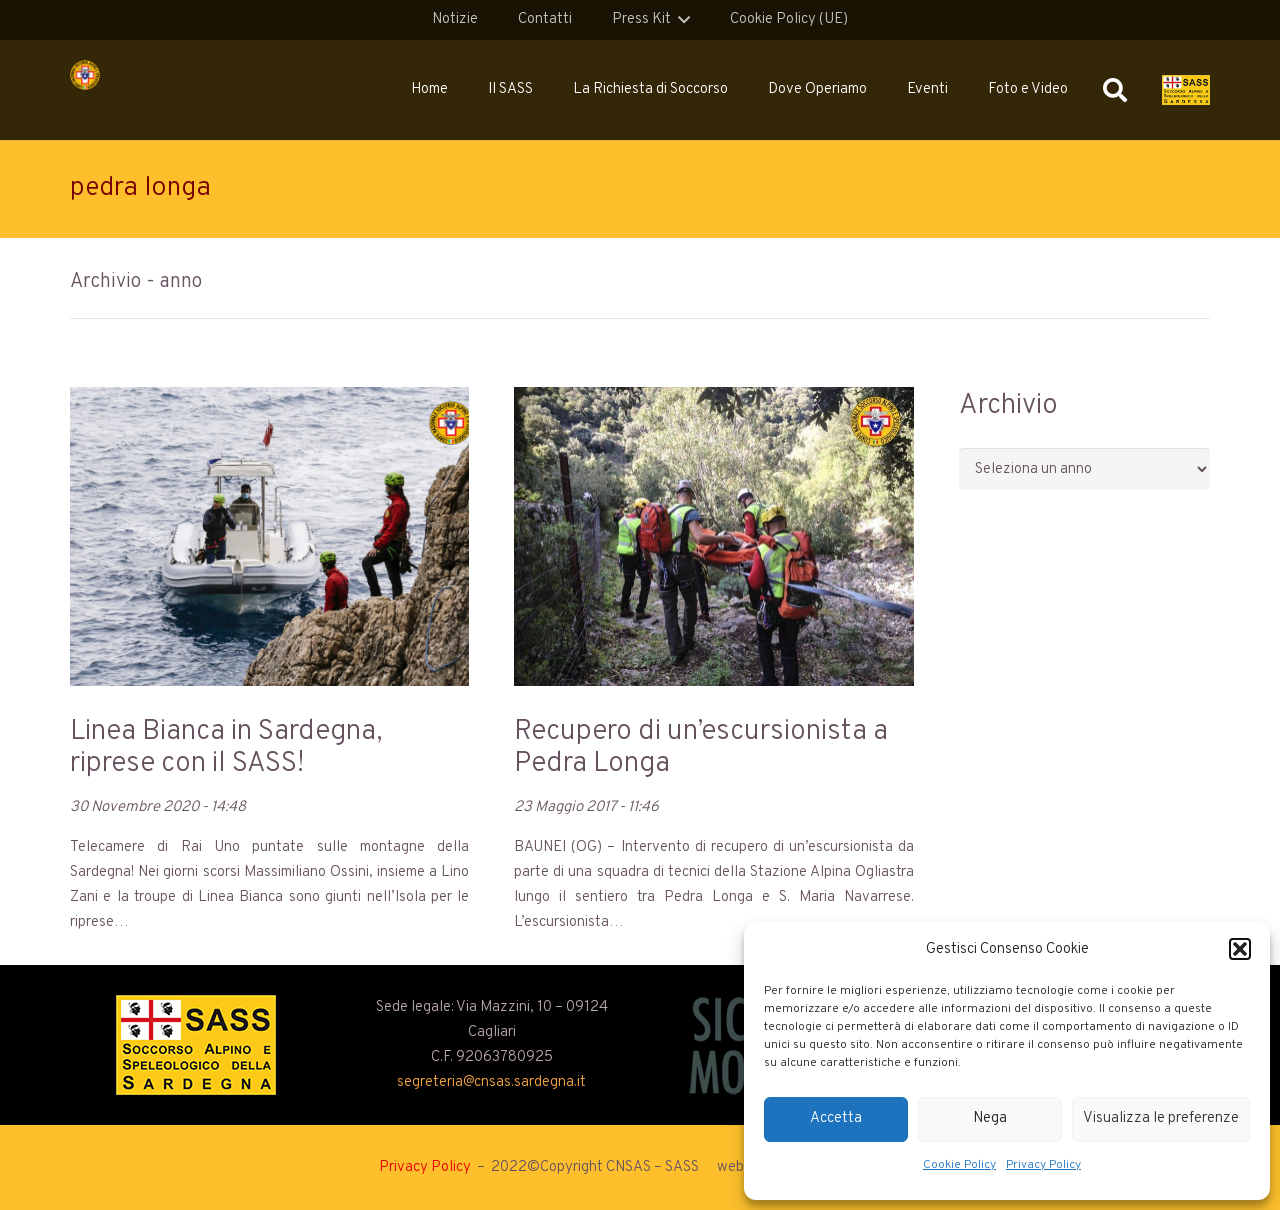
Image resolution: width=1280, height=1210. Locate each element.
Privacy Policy (1043, 1165)
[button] (1240, 949)
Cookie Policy (959, 1165)
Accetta (836, 1118)
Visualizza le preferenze (1161, 1118)
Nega (990, 1118)
